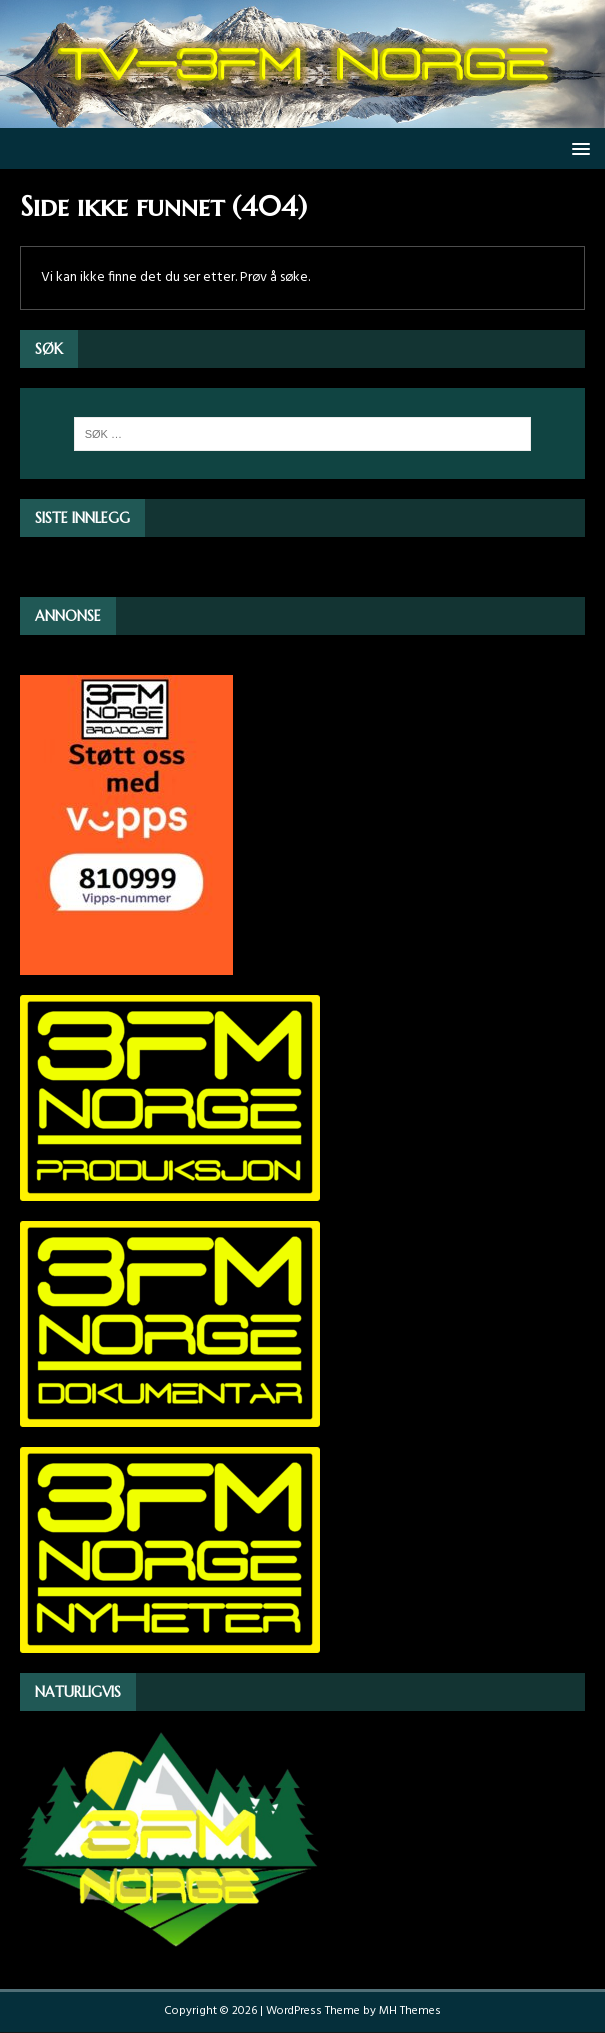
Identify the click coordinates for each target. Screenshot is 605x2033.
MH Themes (410, 2011)
